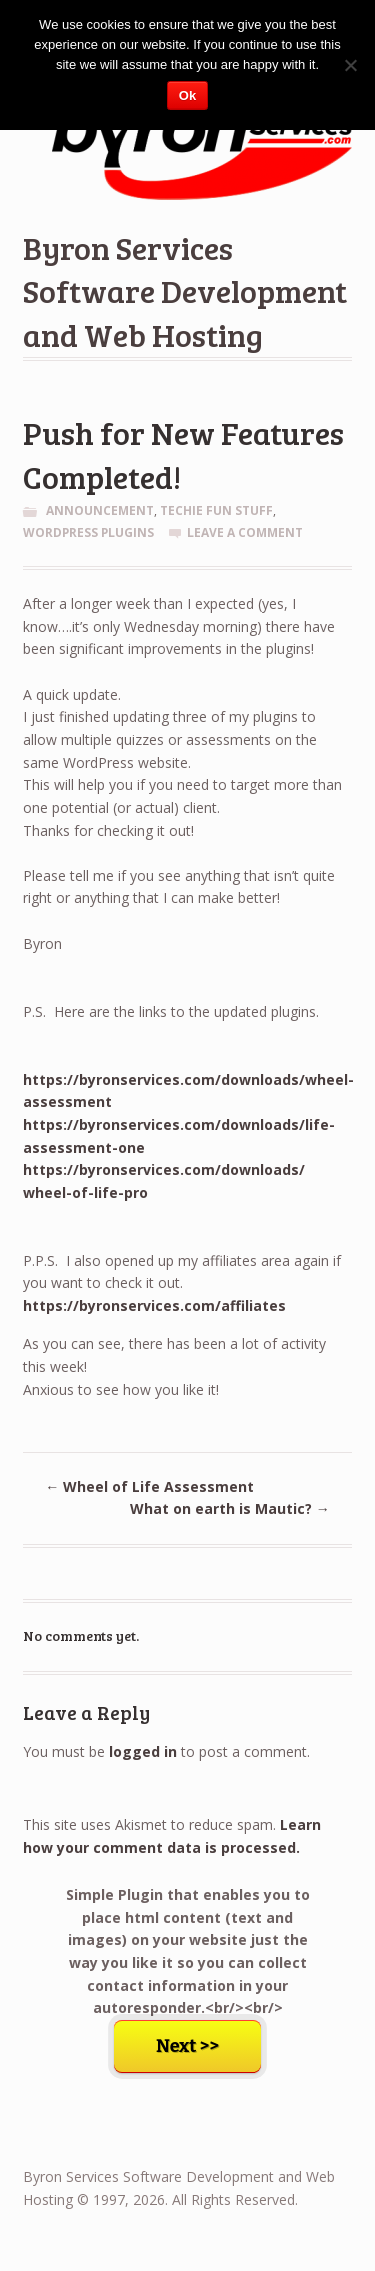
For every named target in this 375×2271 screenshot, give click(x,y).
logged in (143, 1751)
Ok (187, 95)
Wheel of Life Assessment (149, 1486)
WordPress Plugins (88, 532)
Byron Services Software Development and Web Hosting (185, 291)
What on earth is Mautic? (230, 1508)
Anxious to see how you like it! (121, 1389)
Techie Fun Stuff (216, 510)
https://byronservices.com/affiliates (154, 1305)
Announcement (100, 510)
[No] (350, 65)
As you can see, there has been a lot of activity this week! (174, 1355)
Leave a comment (245, 532)
